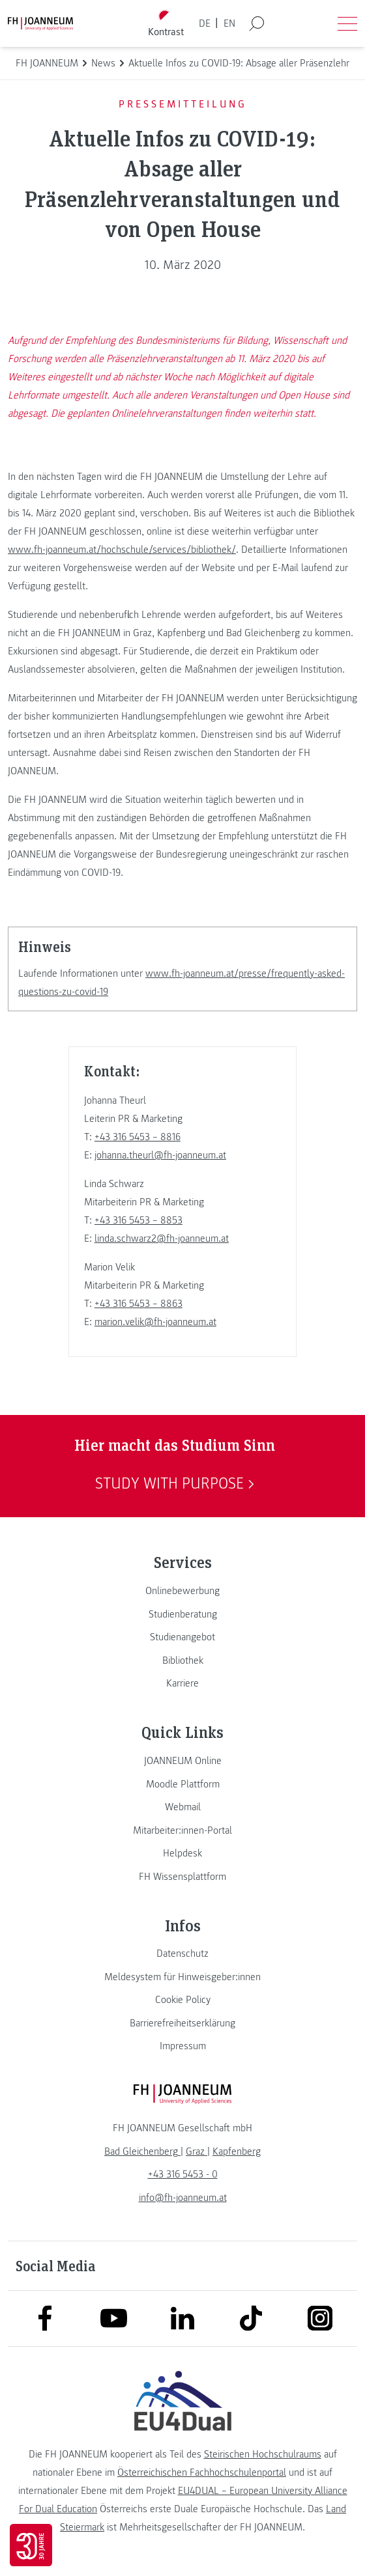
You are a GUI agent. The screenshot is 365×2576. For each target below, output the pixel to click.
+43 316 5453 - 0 (183, 2174)
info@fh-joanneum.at (183, 2197)
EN (229, 23)
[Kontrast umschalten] (166, 23)
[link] (182, 1591)
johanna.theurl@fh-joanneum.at (160, 1155)
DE (205, 23)
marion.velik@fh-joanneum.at (155, 1321)
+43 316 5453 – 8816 (138, 1136)
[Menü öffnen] (347, 23)
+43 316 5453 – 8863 (138, 1303)
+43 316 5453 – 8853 (138, 1220)
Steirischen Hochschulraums (262, 2454)
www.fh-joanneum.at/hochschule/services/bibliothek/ (122, 549)
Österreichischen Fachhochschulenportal (201, 2472)
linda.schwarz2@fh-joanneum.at (162, 1238)
